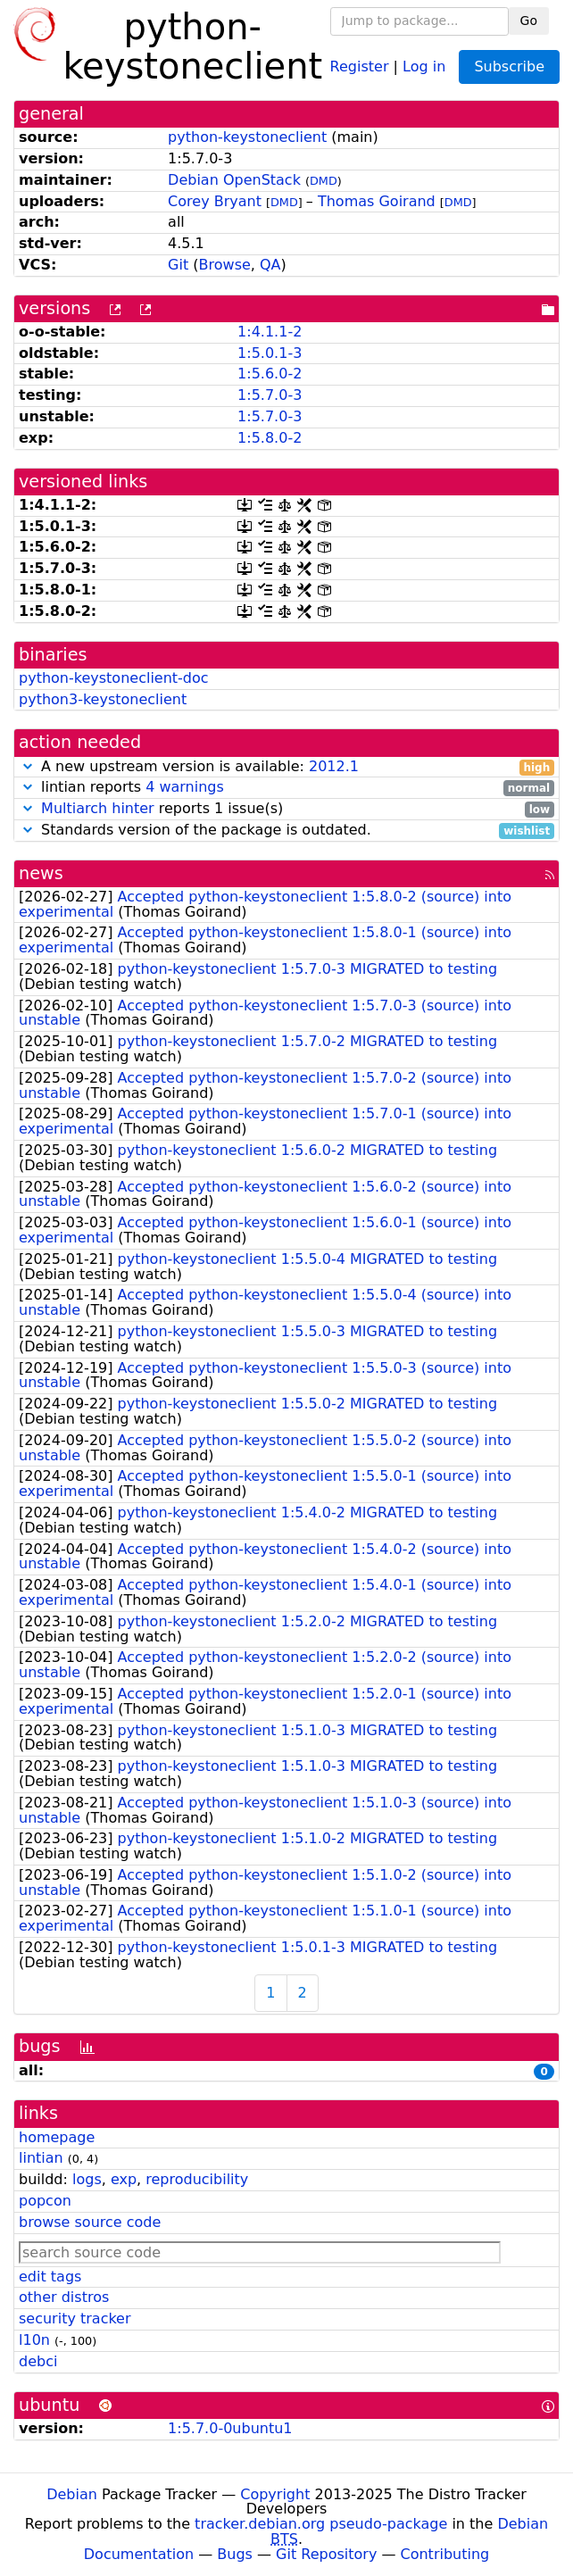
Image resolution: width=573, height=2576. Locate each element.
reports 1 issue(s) (286, 809)
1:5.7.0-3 (269, 394)
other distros (64, 2297)
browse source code (90, 2222)
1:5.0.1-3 (269, 353)
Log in (424, 65)
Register (359, 65)
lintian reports (286, 787)
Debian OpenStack (234, 179)
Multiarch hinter (97, 808)
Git (178, 264)
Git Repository (326, 2554)
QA (270, 264)
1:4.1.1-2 (269, 331)
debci (38, 2361)
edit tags (50, 2276)
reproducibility (196, 2179)
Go (528, 20)
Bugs (235, 2554)
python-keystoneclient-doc (114, 677)
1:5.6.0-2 (269, 373)
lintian (41, 2157)
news (41, 873)
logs (87, 2179)
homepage (57, 2137)
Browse (225, 264)
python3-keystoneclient (103, 699)
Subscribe (509, 66)
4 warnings (184, 786)
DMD (323, 180)
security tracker (75, 2318)
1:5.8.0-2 (269, 437)
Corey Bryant (215, 201)
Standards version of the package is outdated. (286, 830)
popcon (45, 2200)
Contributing (445, 2554)
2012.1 (334, 766)
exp (124, 2179)
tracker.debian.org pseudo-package (321, 2523)
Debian (71, 2494)
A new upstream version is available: (286, 767)
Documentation (139, 2554)
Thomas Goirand (377, 201)
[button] (27, 766)
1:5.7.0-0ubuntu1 (230, 2428)
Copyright (275, 2494)
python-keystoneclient (247, 137)
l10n (34, 2339)
